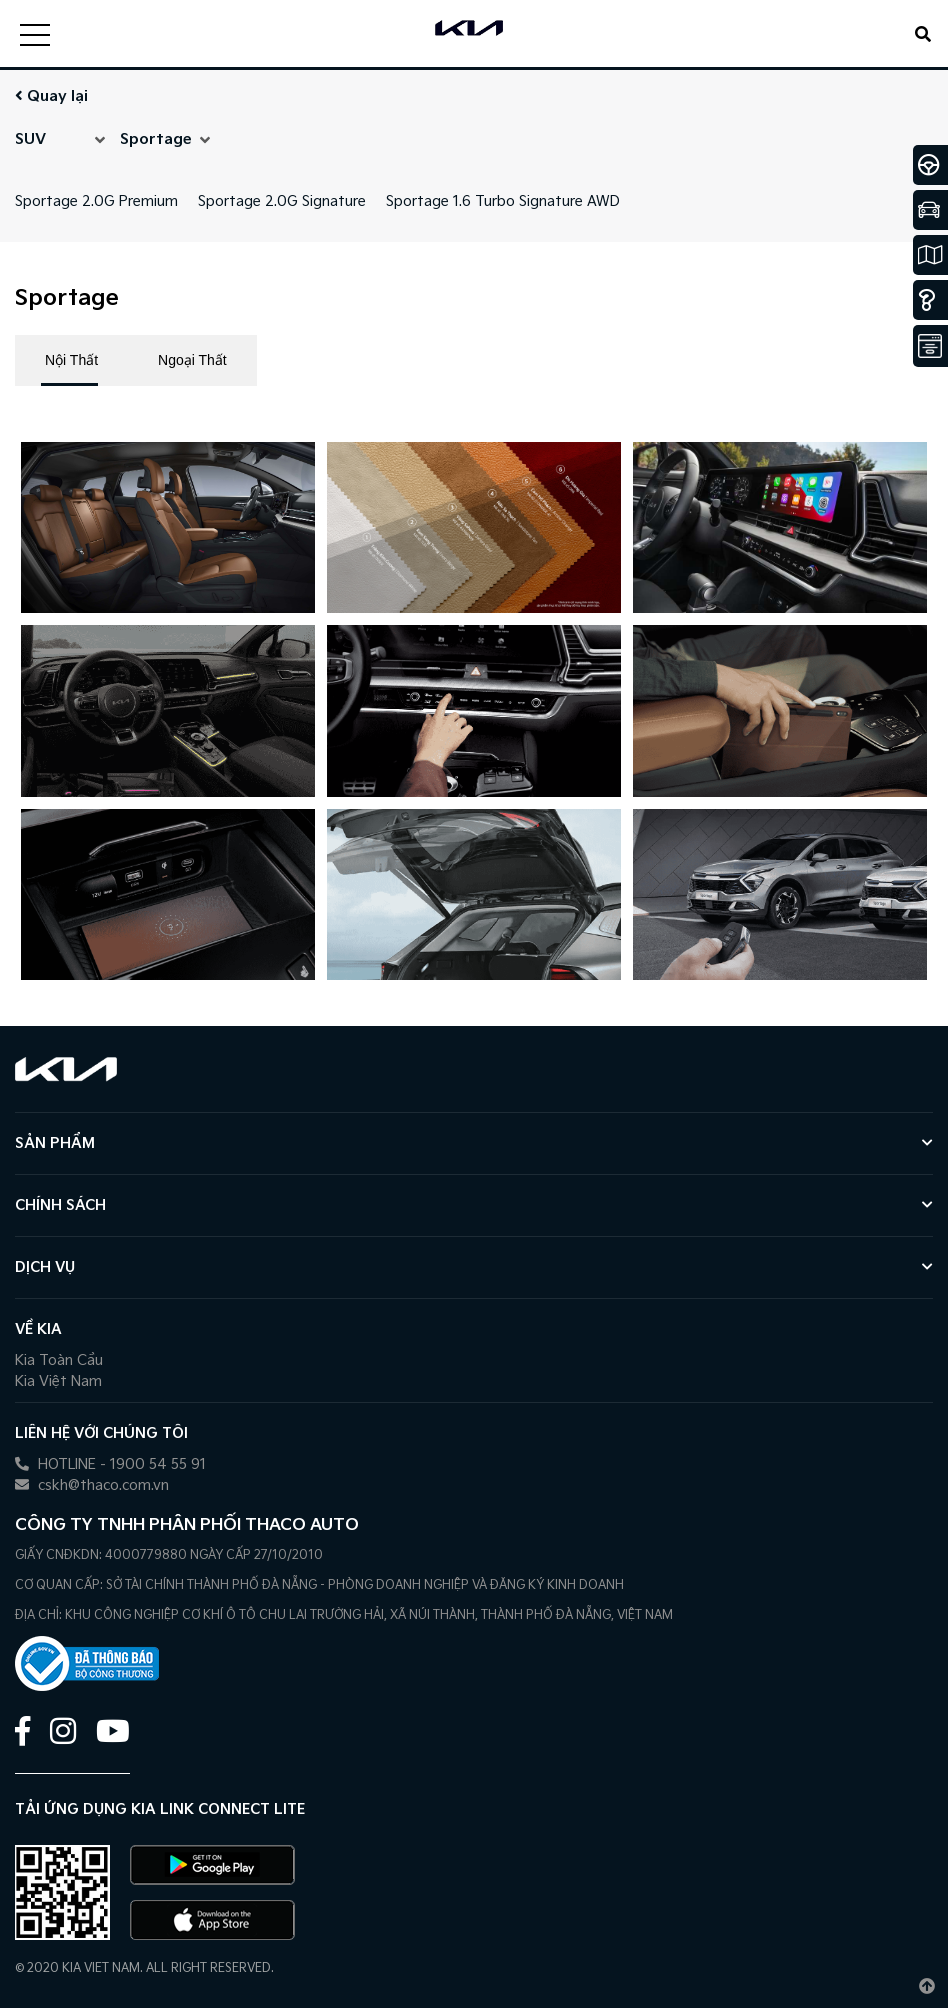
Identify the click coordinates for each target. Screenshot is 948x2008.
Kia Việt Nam (58, 1381)
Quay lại (51, 96)
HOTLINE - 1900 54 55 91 (110, 1464)
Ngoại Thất (192, 360)
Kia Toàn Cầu (59, 1360)
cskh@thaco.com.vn (92, 1485)
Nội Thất (71, 360)
